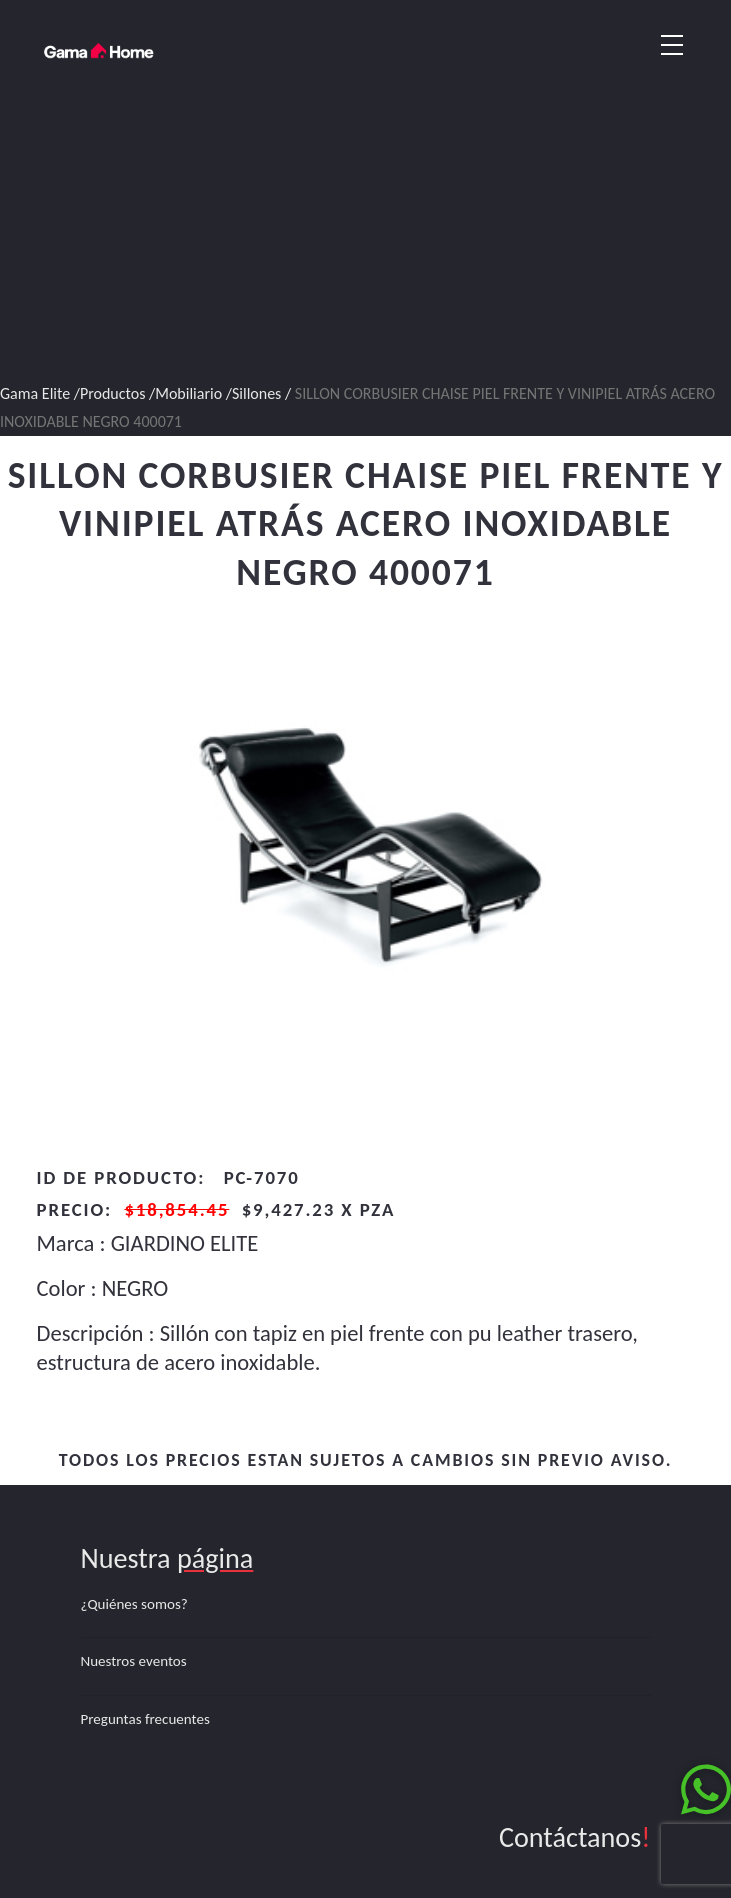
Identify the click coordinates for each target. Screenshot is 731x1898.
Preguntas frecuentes (145, 1719)
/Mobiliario (187, 393)
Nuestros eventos (134, 1661)
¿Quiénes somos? (134, 1604)
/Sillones (255, 393)
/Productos (110, 393)
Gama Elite (35, 393)
